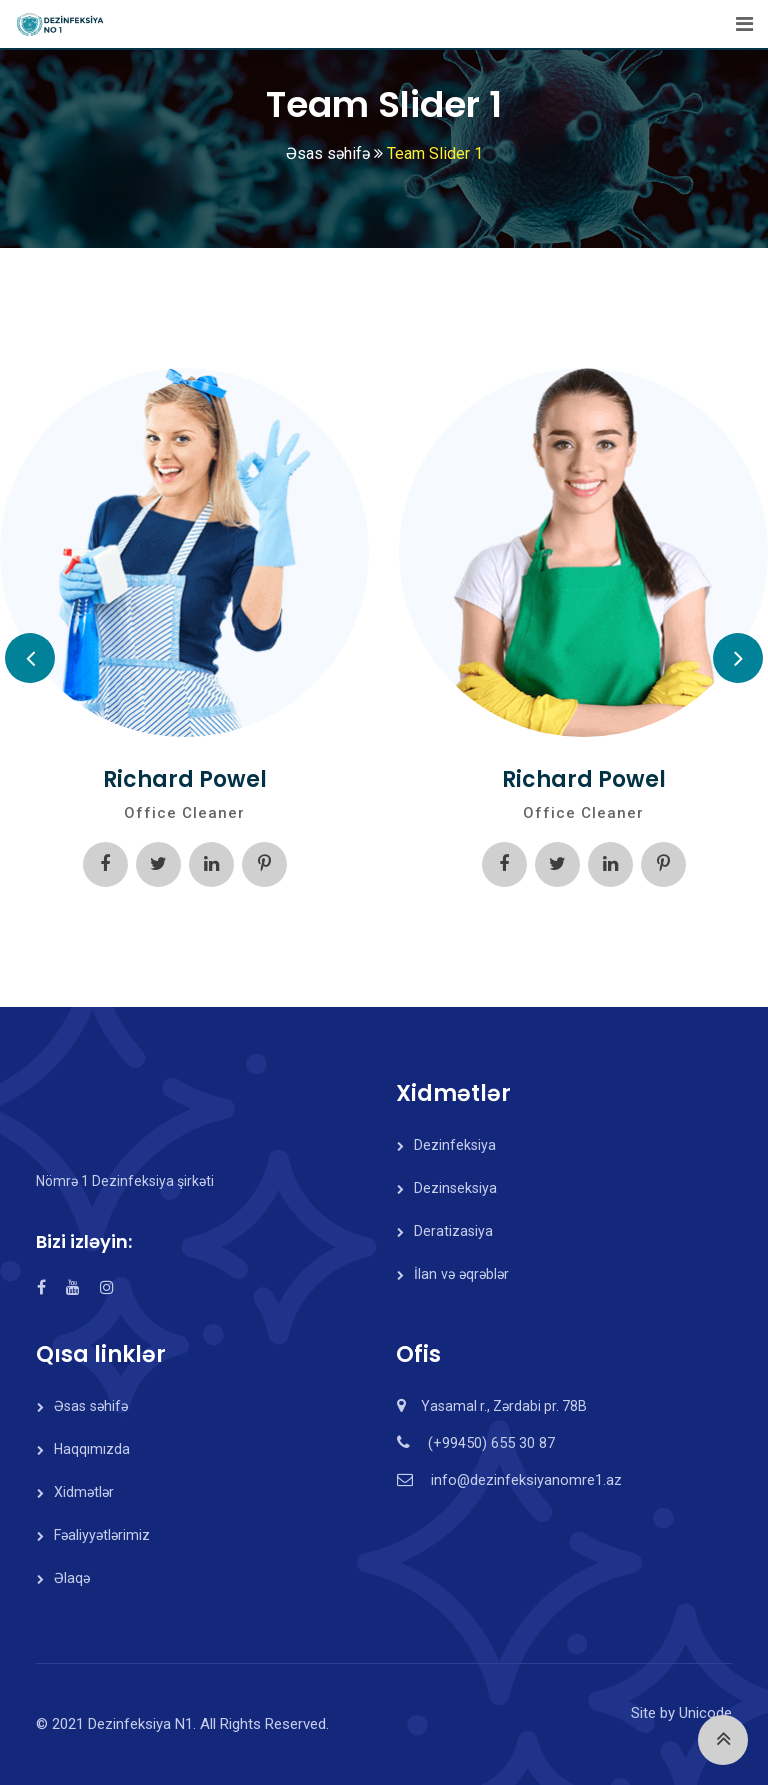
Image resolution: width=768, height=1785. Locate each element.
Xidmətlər (84, 1492)
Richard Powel (185, 779)
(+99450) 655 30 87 (489, 1443)
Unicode (705, 1713)
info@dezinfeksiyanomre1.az (525, 1480)
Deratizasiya (453, 1231)
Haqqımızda (92, 1449)
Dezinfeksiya (455, 1145)
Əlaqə (72, 1578)
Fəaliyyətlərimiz (102, 1535)
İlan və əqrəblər (460, 1274)
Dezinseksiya (455, 1188)
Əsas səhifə (90, 1406)
